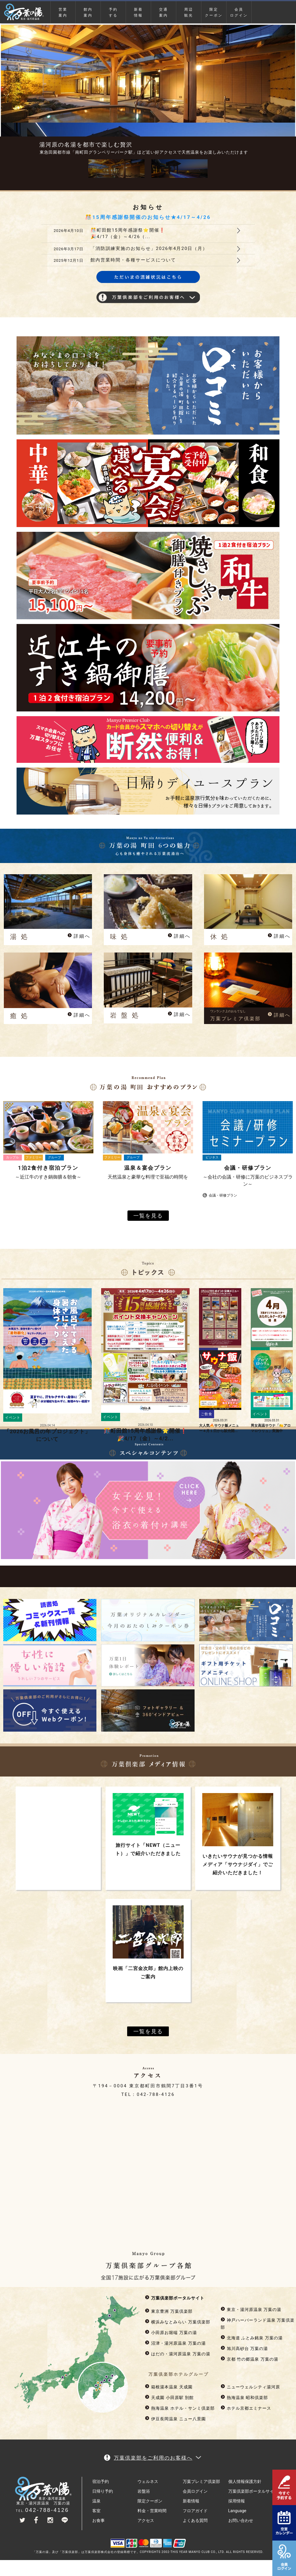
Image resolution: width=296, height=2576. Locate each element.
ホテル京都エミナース (246, 2408)
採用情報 (236, 2501)
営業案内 (63, 12)
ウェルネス (148, 2481)
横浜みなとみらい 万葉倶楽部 (177, 2322)
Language (237, 2510)
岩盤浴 (144, 2491)
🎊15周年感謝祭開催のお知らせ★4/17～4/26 (148, 217)
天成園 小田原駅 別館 (169, 2397)
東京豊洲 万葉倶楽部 (168, 2311)
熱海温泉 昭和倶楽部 (244, 2397)
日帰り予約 (102, 2491)
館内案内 (88, 12)
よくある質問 (195, 2520)
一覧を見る (148, 1216)
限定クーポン (214, 12)
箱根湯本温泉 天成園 (168, 2387)
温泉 (96, 2501)
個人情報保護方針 (244, 2481)
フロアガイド (195, 2510)
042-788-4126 (156, 2094)
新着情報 (138, 12)
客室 (96, 2510)
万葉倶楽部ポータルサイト (174, 2298)
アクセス (146, 2520)
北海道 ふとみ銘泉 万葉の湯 (252, 2338)
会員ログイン (239, 12)
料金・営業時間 (152, 2510)
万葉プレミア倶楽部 (201, 2481)
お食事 (98, 2520)
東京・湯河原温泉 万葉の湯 (251, 2309)
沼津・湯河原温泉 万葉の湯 (175, 2343)
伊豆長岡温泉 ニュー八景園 (175, 2418)
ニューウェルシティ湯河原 (250, 2387)
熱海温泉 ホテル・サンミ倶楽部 (179, 2408)
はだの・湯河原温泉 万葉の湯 (177, 2353)
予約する (113, 12)
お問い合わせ (240, 2520)
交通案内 (163, 12)
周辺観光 (188, 12)
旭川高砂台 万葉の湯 (244, 2348)
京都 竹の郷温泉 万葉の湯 (249, 2359)
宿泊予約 (100, 2481)
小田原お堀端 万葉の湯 (171, 2332)
